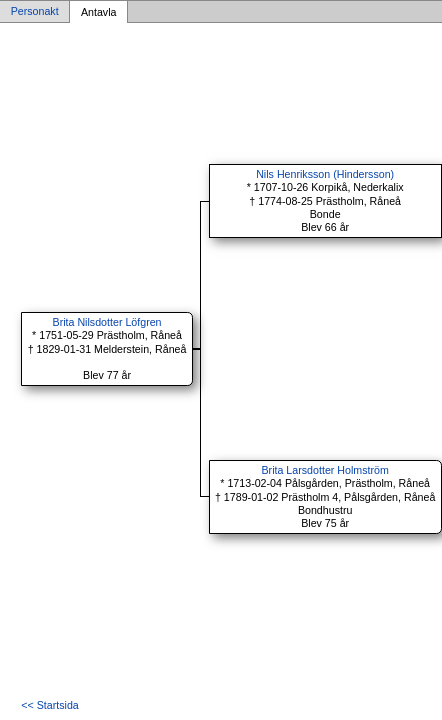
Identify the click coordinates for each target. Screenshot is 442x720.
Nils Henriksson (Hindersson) (325, 174)
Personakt (35, 12)
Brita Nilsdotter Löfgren (107, 322)
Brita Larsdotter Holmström (325, 470)
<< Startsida (49, 705)
